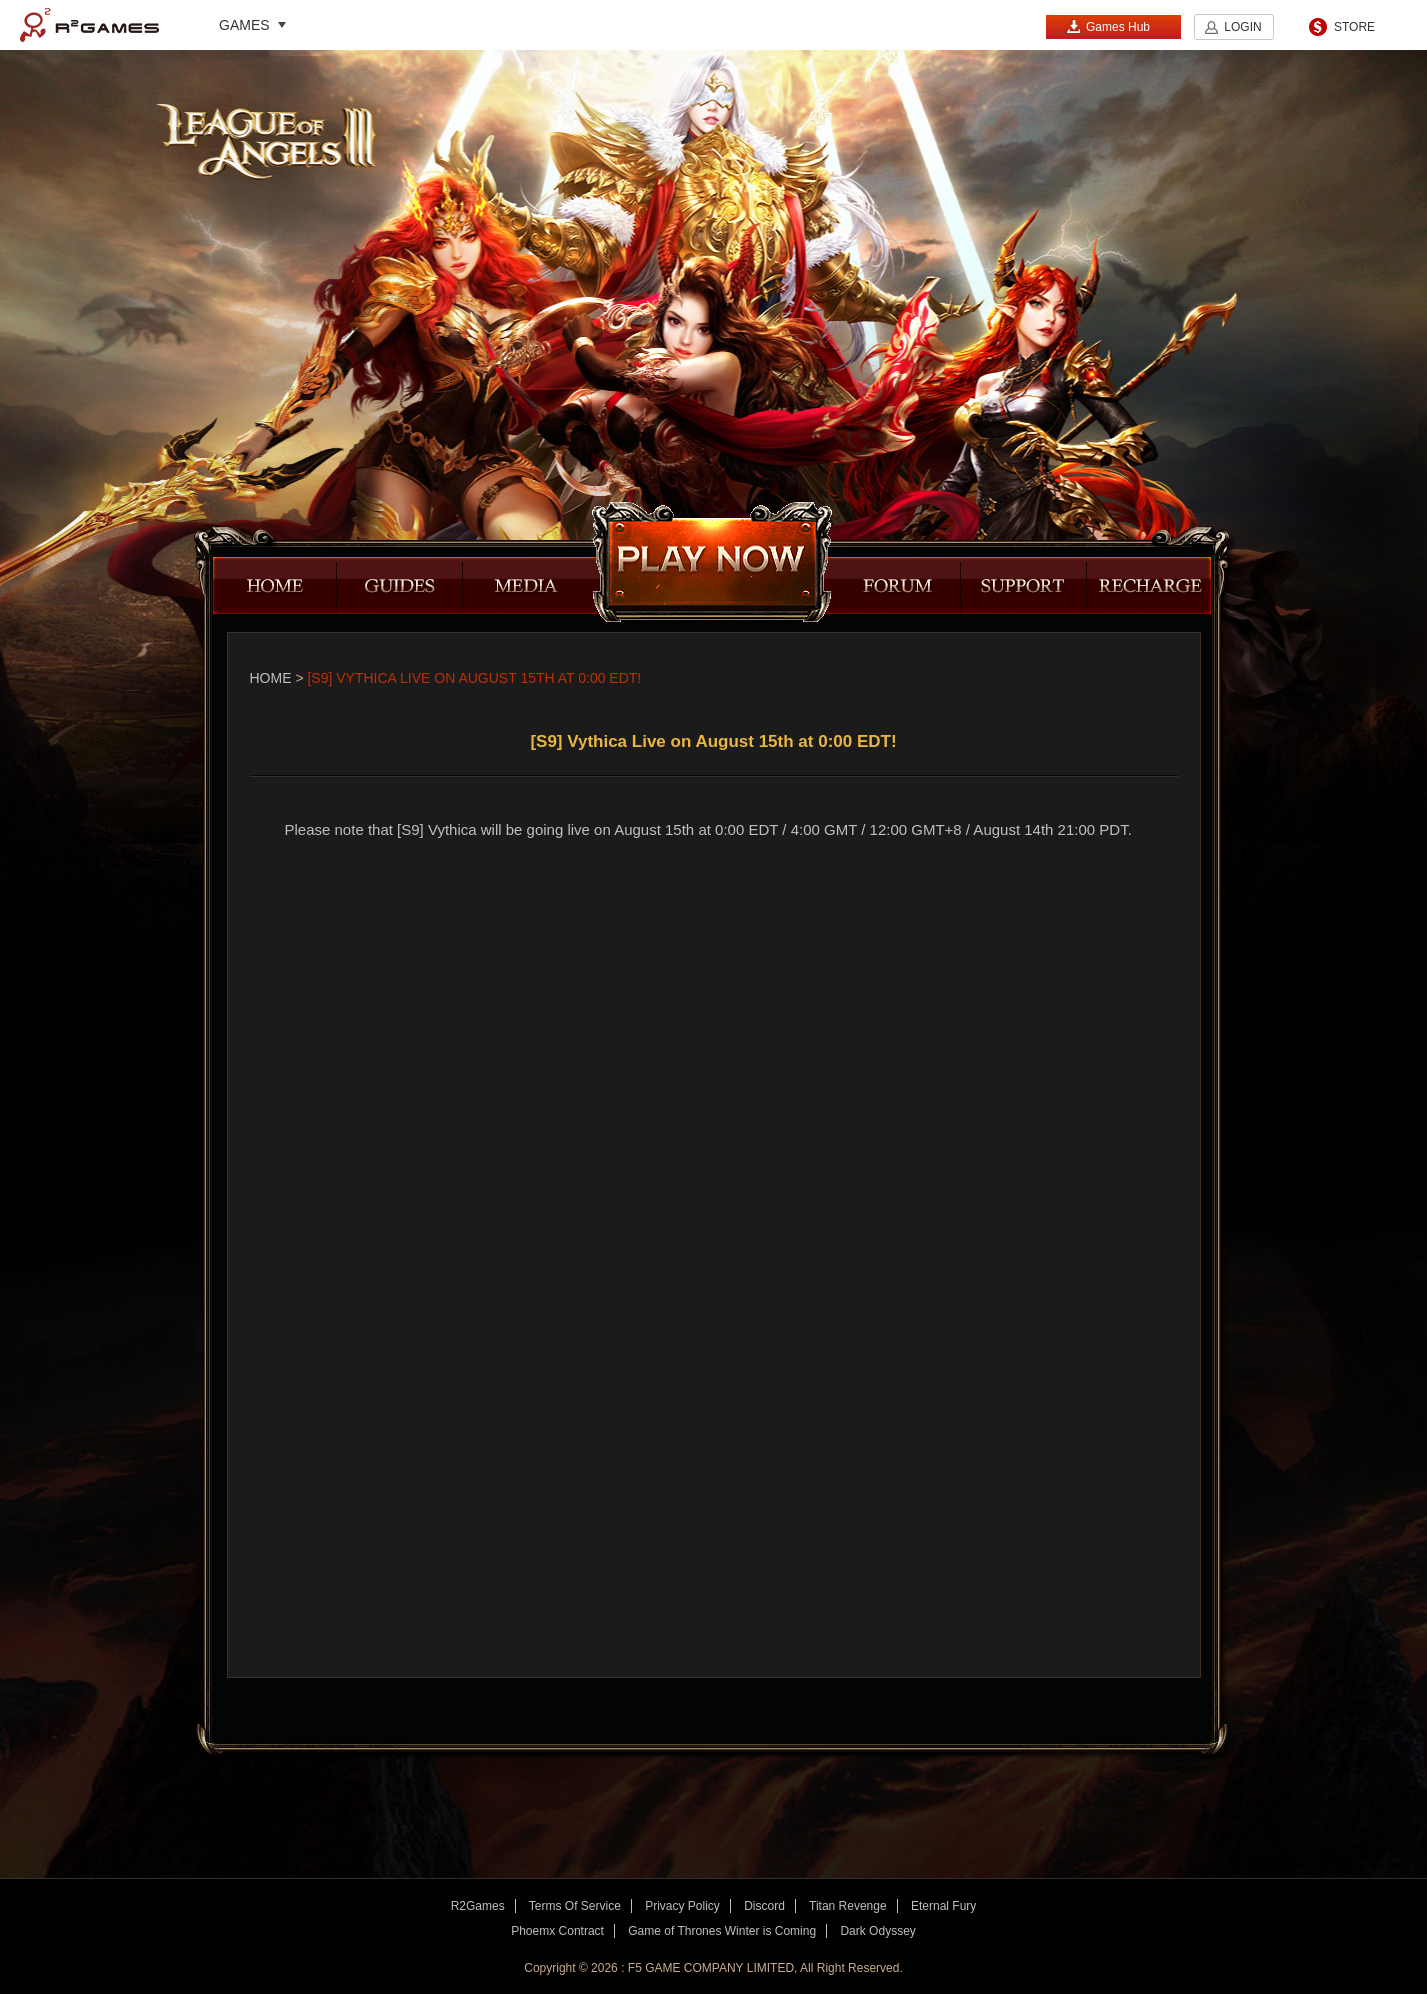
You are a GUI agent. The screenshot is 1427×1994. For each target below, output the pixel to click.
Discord (764, 1906)
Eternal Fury (943, 1906)
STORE (1354, 27)
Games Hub (1108, 26)
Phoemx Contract (557, 1931)
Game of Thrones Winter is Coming (722, 1931)
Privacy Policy (682, 1906)
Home (271, 678)
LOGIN (1242, 27)
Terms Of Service (575, 1906)
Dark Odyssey (877, 1931)
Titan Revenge (848, 1906)
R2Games (89, 25)
